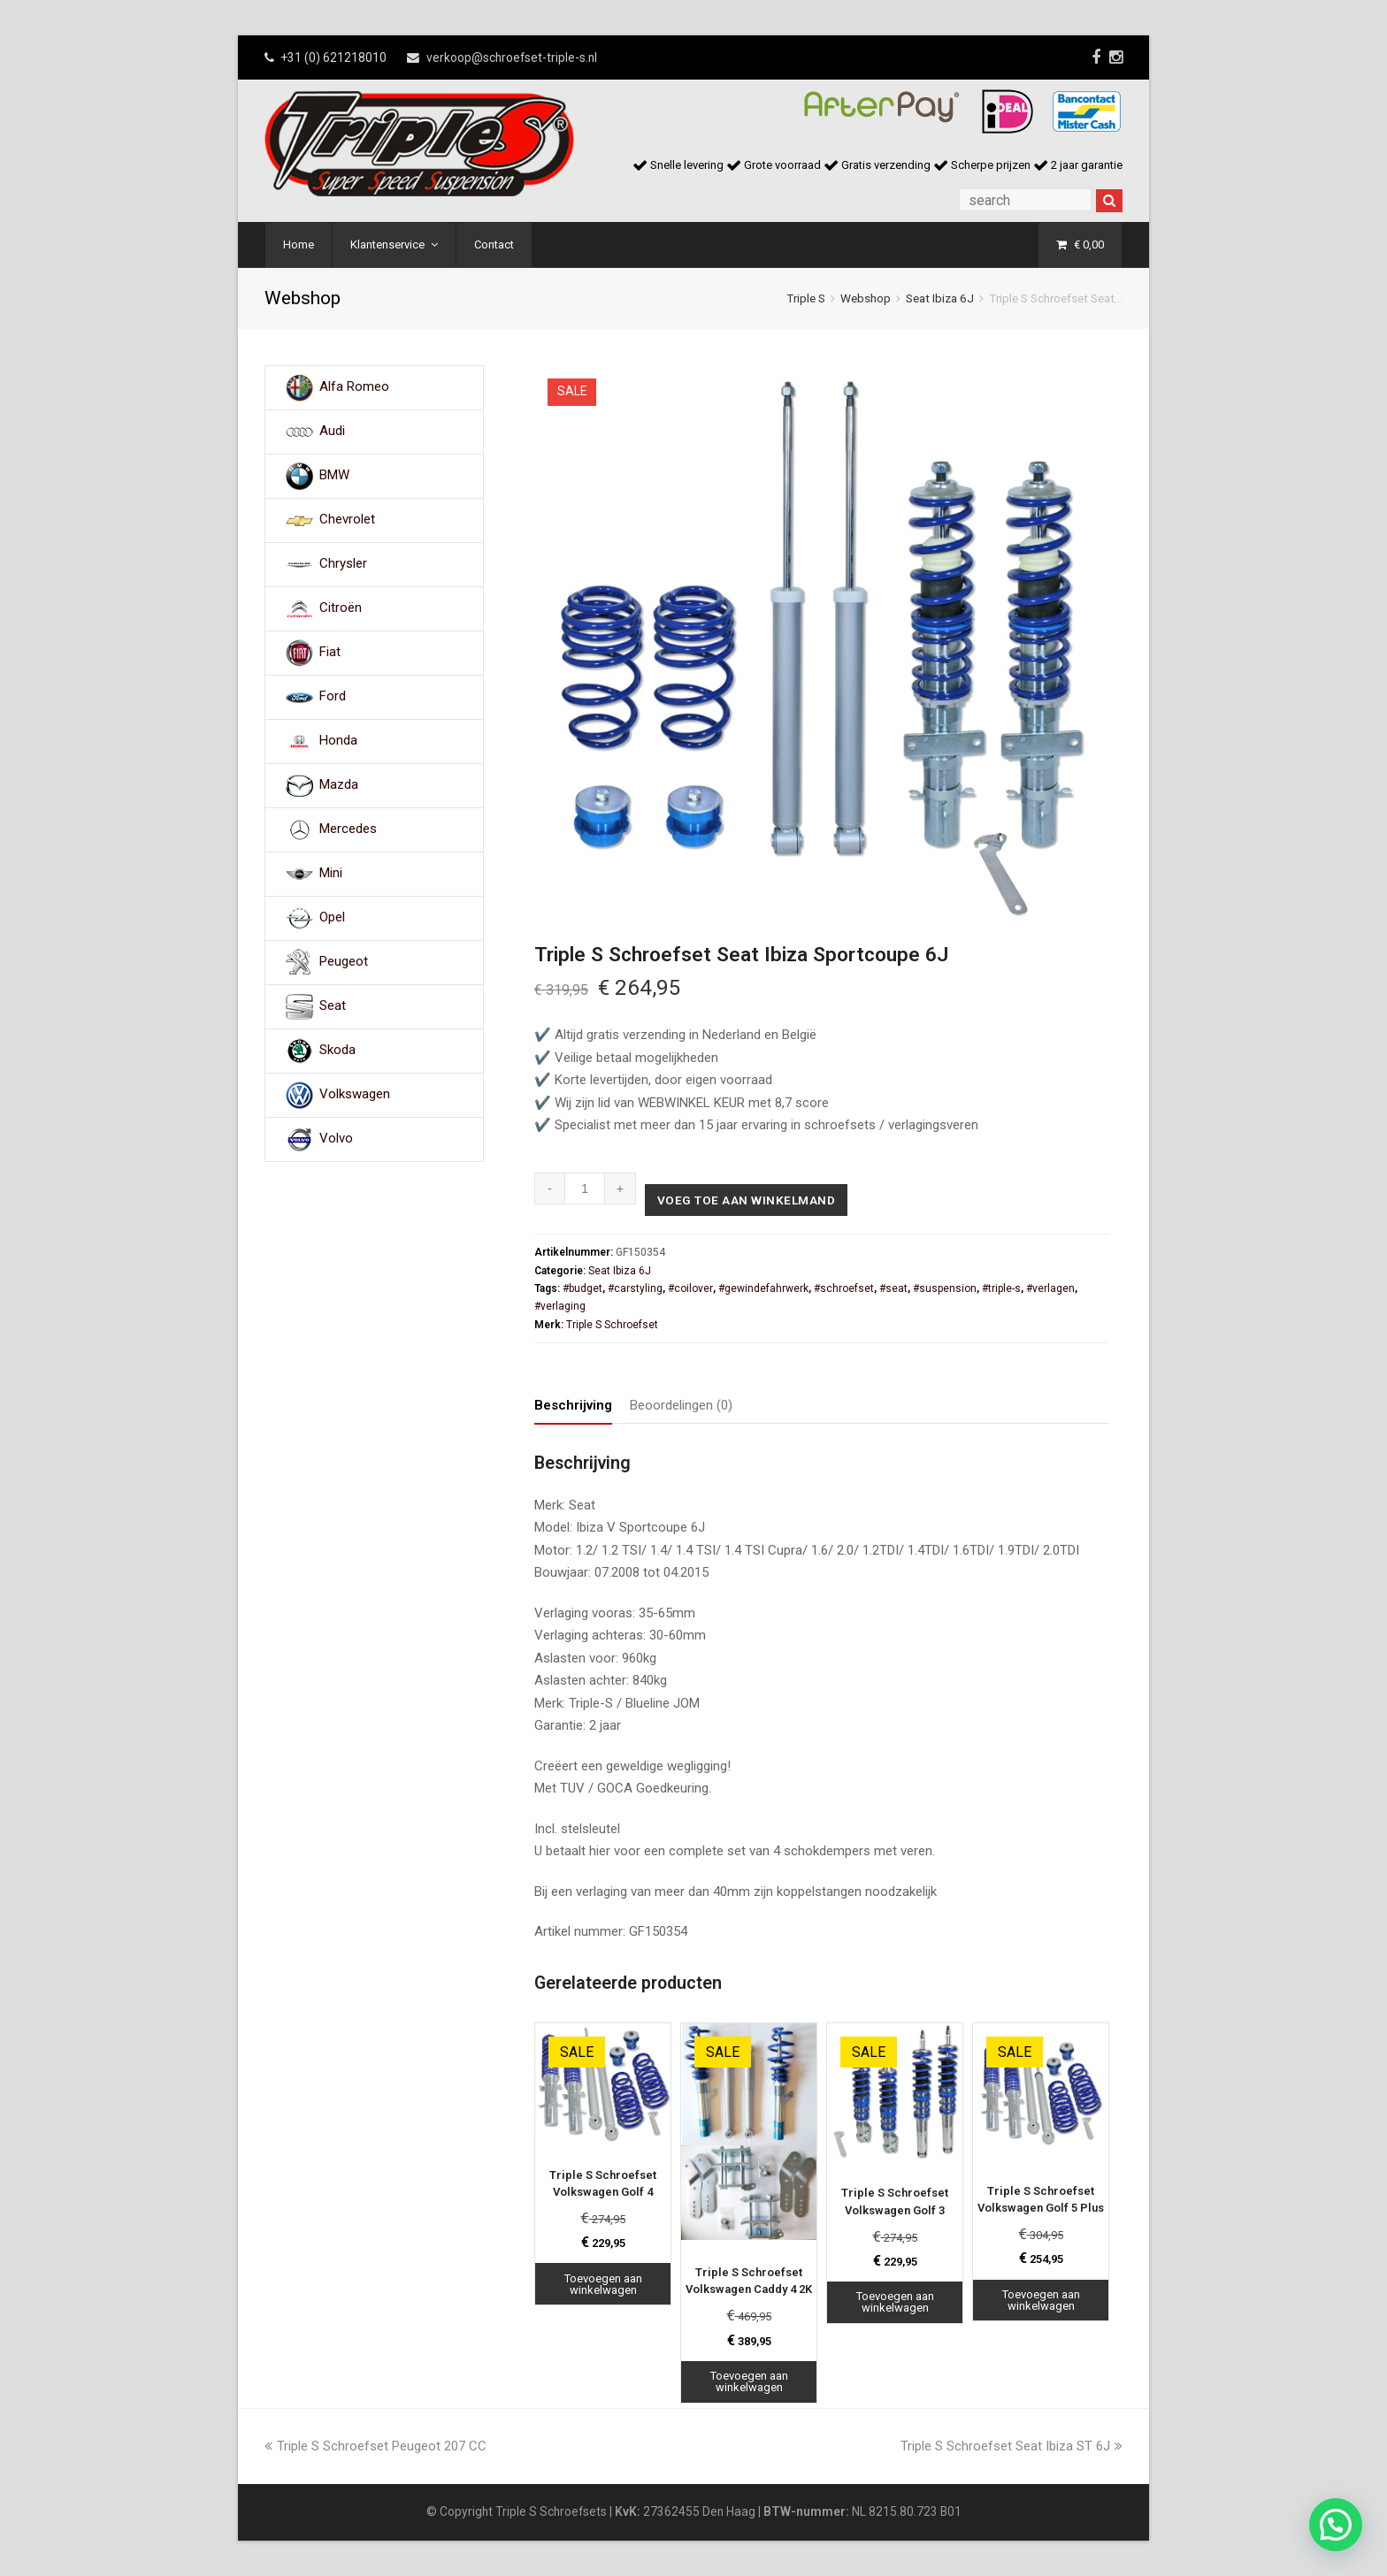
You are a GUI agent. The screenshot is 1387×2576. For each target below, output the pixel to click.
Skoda (337, 1051)
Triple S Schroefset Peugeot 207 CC (375, 2446)
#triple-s (1001, 1288)
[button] (1335, 2524)
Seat (332, 1006)
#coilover (690, 1288)
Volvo (336, 1139)
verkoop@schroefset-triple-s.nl (511, 57)
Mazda (338, 785)
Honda (338, 741)
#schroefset (844, 1288)
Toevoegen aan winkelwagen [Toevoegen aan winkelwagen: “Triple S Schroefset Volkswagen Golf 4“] (603, 2284)
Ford (332, 697)
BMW (334, 476)
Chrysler (343, 564)
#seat (893, 1288)
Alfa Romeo (354, 387)
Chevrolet (347, 520)
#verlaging (560, 1307)
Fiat (330, 653)
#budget (582, 1288)
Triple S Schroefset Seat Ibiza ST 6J (1011, 2446)
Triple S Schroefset (612, 1325)
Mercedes (348, 829)
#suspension (945, 1288)
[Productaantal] (585, 1188)
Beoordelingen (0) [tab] (681, 1405)
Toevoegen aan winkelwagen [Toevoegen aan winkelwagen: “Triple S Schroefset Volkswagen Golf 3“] (895, 2302)
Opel (332, 918)
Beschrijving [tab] (573, 1405)
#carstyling (635, 1288)
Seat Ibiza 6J (940, 298)
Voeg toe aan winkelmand (748, 1200)
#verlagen (1050, 1288)
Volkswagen (354, 1095)
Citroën (340, 608)
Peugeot (343, 962)
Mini (330, 874)
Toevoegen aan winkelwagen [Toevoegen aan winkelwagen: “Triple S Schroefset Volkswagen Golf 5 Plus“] (1041, 2300)
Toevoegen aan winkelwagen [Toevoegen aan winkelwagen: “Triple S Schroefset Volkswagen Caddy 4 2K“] (749, 2381)
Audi (332, 432)
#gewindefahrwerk (763, 1288)
